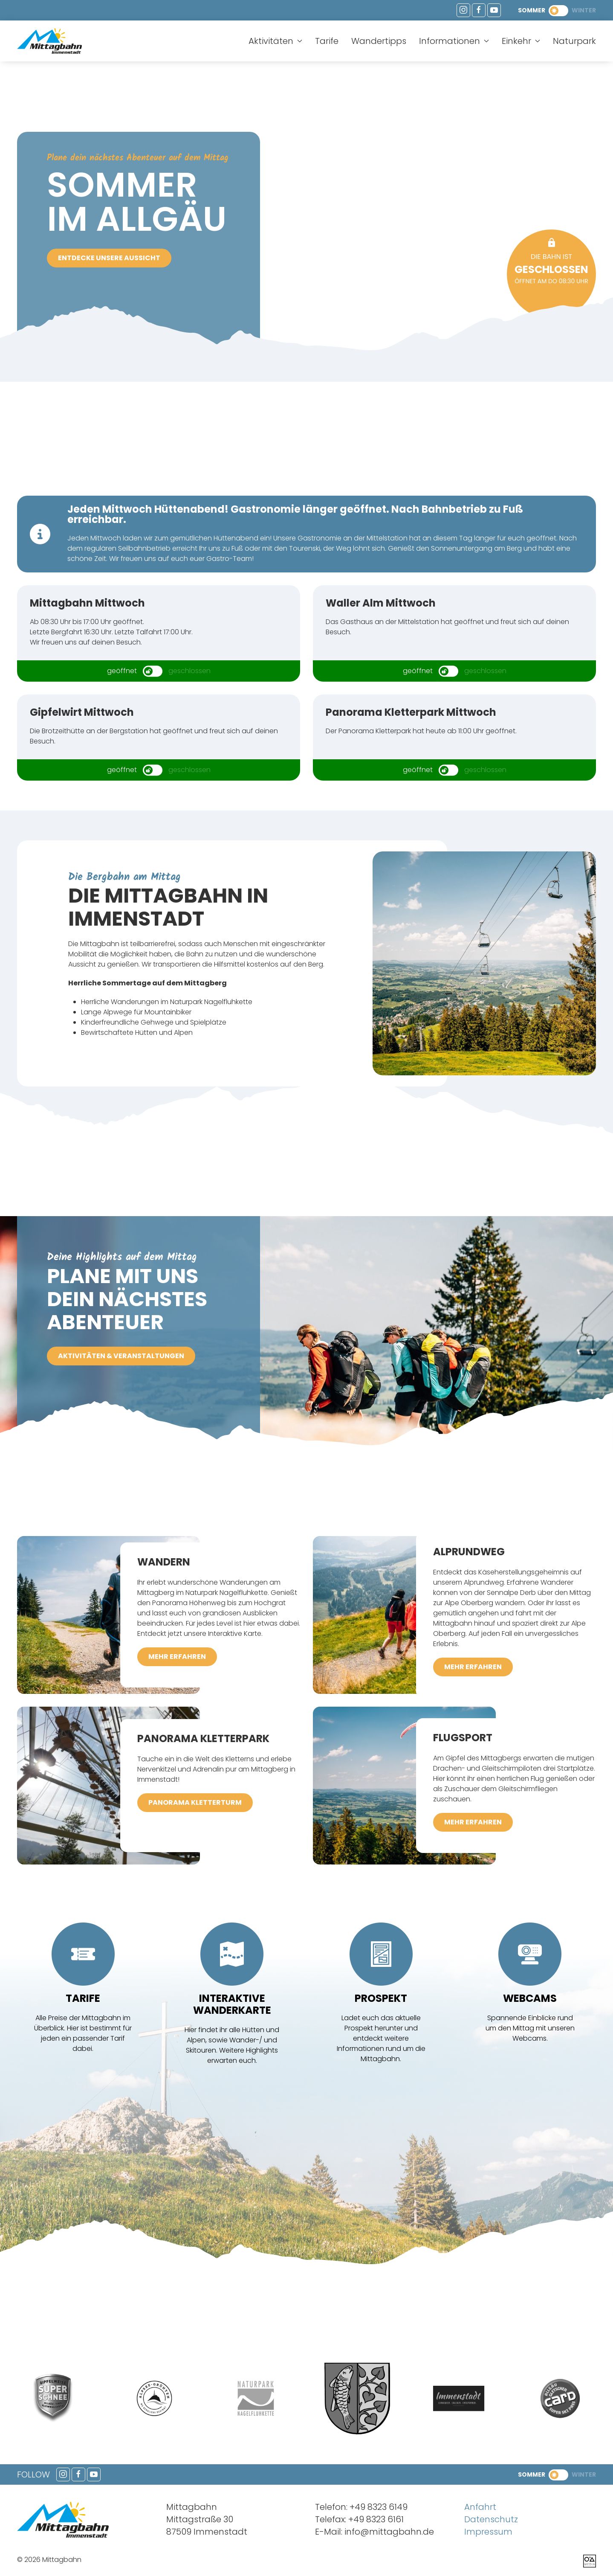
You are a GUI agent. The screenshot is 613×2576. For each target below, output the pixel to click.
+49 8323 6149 (379, 2507)
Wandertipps (378, 41)
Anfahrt (480, 2507)
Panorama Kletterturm (195, 1802)
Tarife (326, 41)
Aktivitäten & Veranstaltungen (121, 1356)
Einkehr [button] (521, 41)
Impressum (488, 2532)
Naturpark (574, 41)
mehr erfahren (177, 1656)
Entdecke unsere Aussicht (109, 258)
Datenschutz (491, 2519)
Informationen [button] (454, 41)
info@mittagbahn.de (389, 2532)
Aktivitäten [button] (275, 41)
